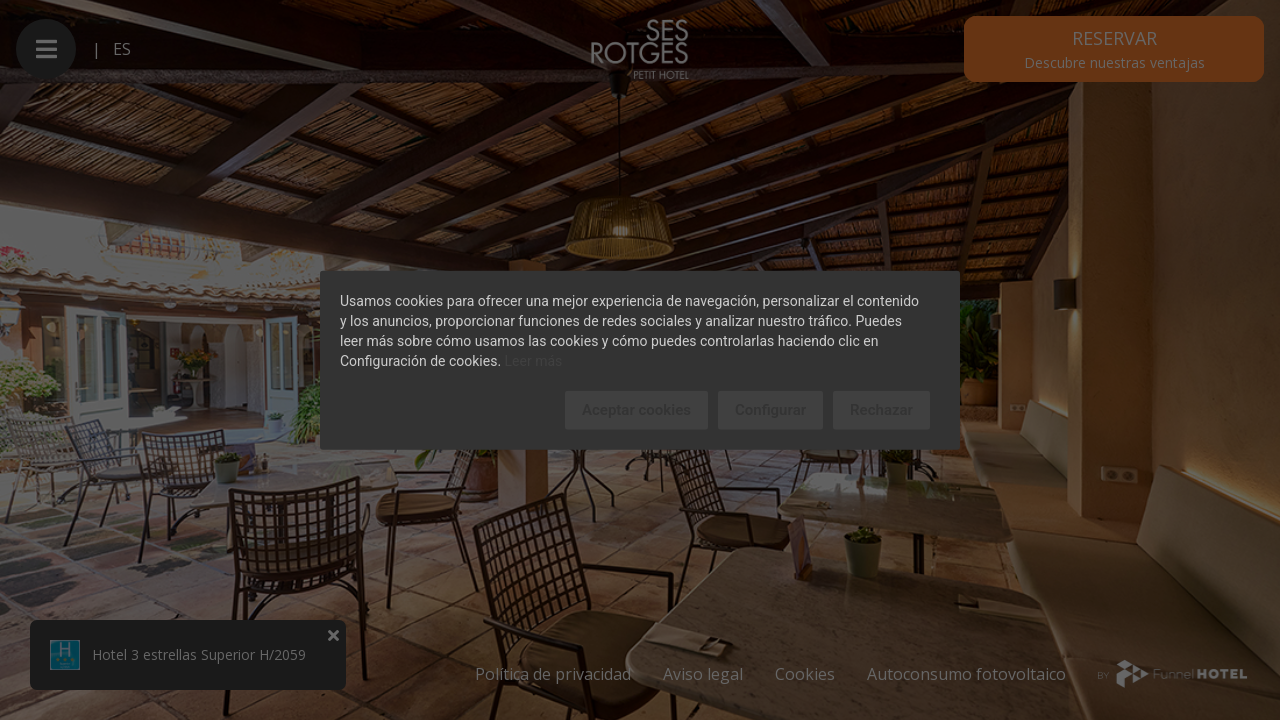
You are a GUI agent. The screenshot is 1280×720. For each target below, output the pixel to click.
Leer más (534, 361)
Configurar (770, 410)
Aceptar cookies (636, 410)
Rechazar (881, 410)
